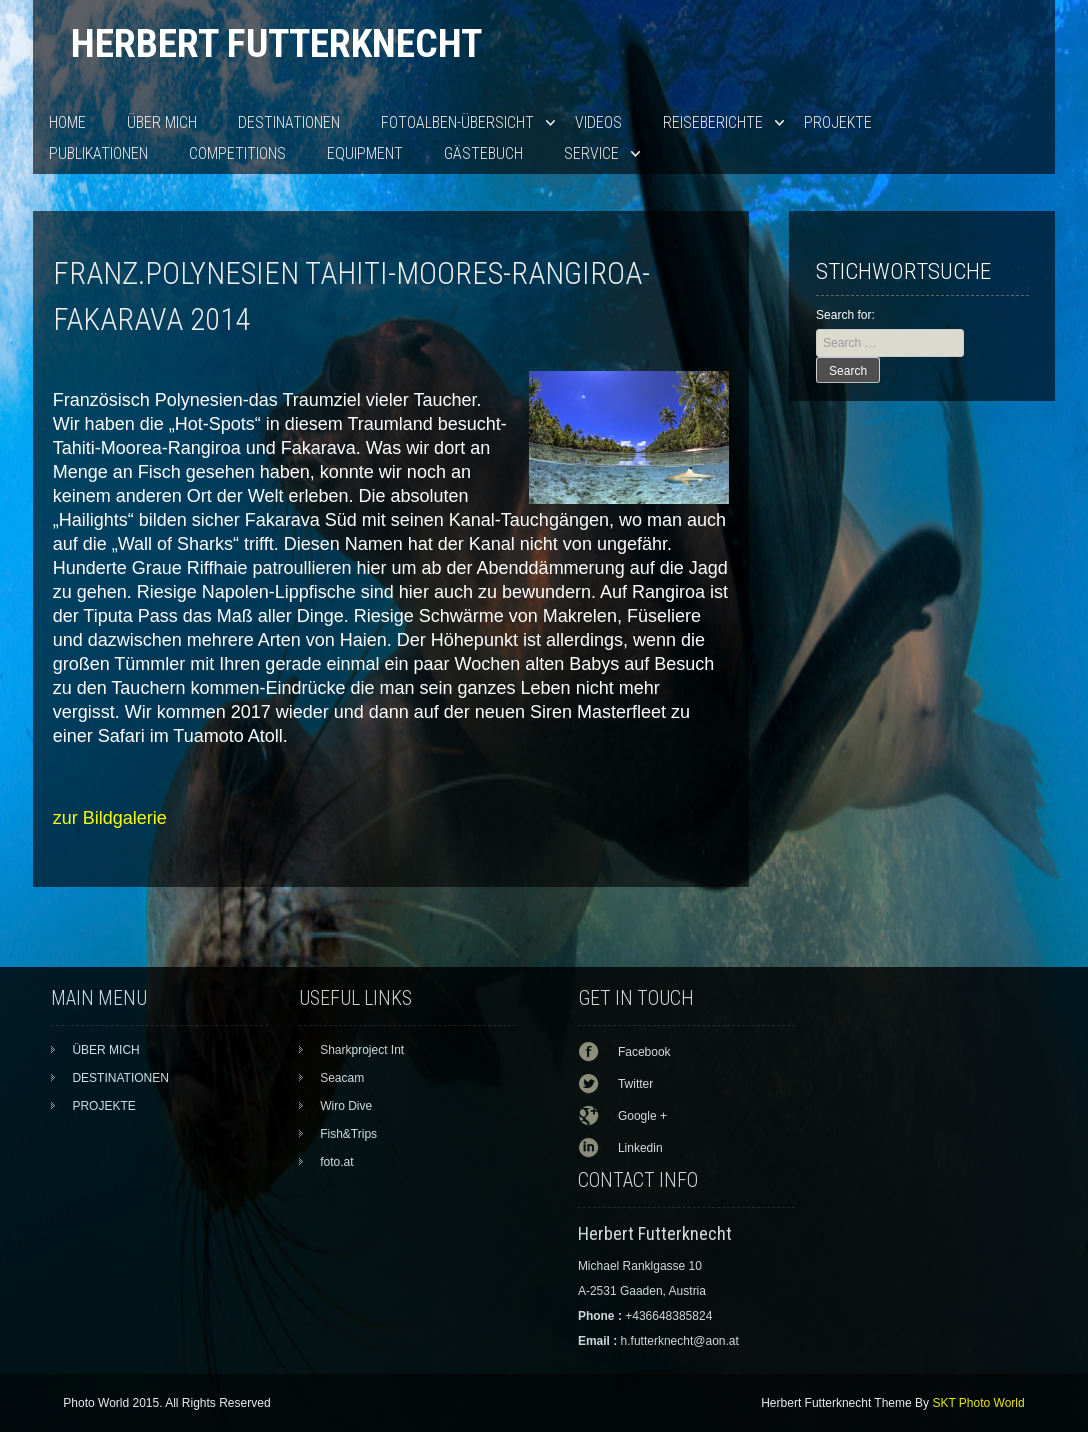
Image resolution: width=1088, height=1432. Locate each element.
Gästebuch (483, 153)
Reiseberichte (713, 122)
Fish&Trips (348, 1134)
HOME (67, 122)
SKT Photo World (978, 1403)
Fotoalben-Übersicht (457, 122)
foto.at (336, 1162)
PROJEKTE (838, 122)
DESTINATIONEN (289, 122)
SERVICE (591, 153)
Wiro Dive (346, 1106)
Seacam (342, 1078)
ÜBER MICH (162, 122)
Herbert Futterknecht (276, 43)
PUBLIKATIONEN (98, 153)
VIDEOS (598, 122)
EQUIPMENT (365, 153)
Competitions (237, 153)
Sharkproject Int (362, 1050)
